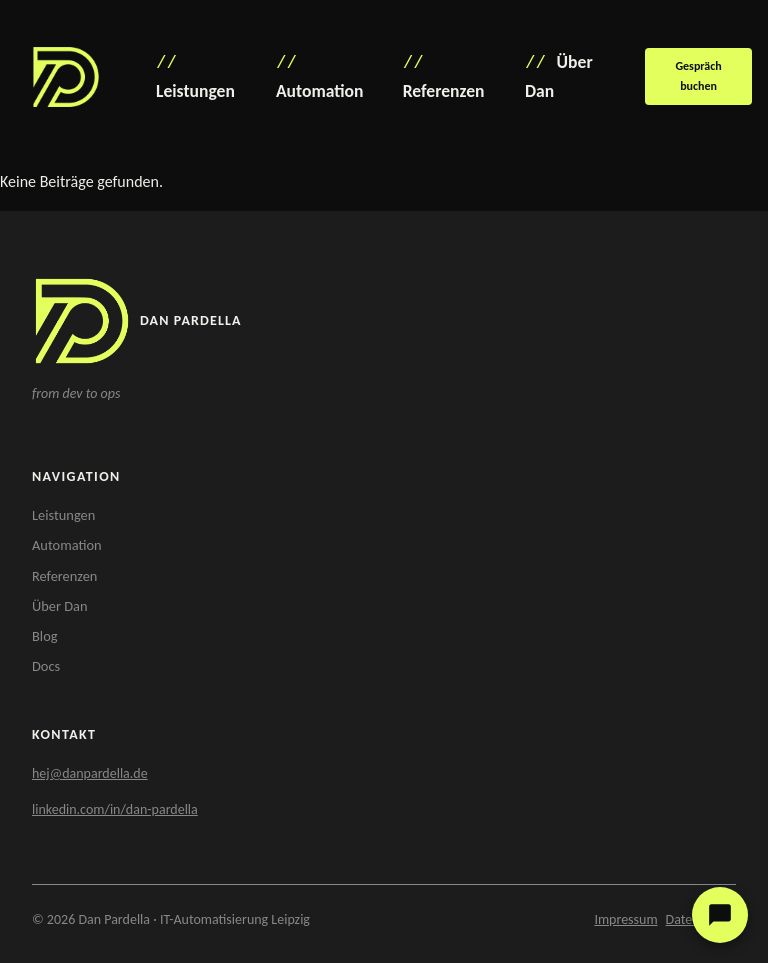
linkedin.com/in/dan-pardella (115, 809)
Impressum (625, 919)
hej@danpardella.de (90, 773)
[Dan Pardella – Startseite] (66, 77)
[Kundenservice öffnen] (720, 915)
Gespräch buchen (698, 75)
